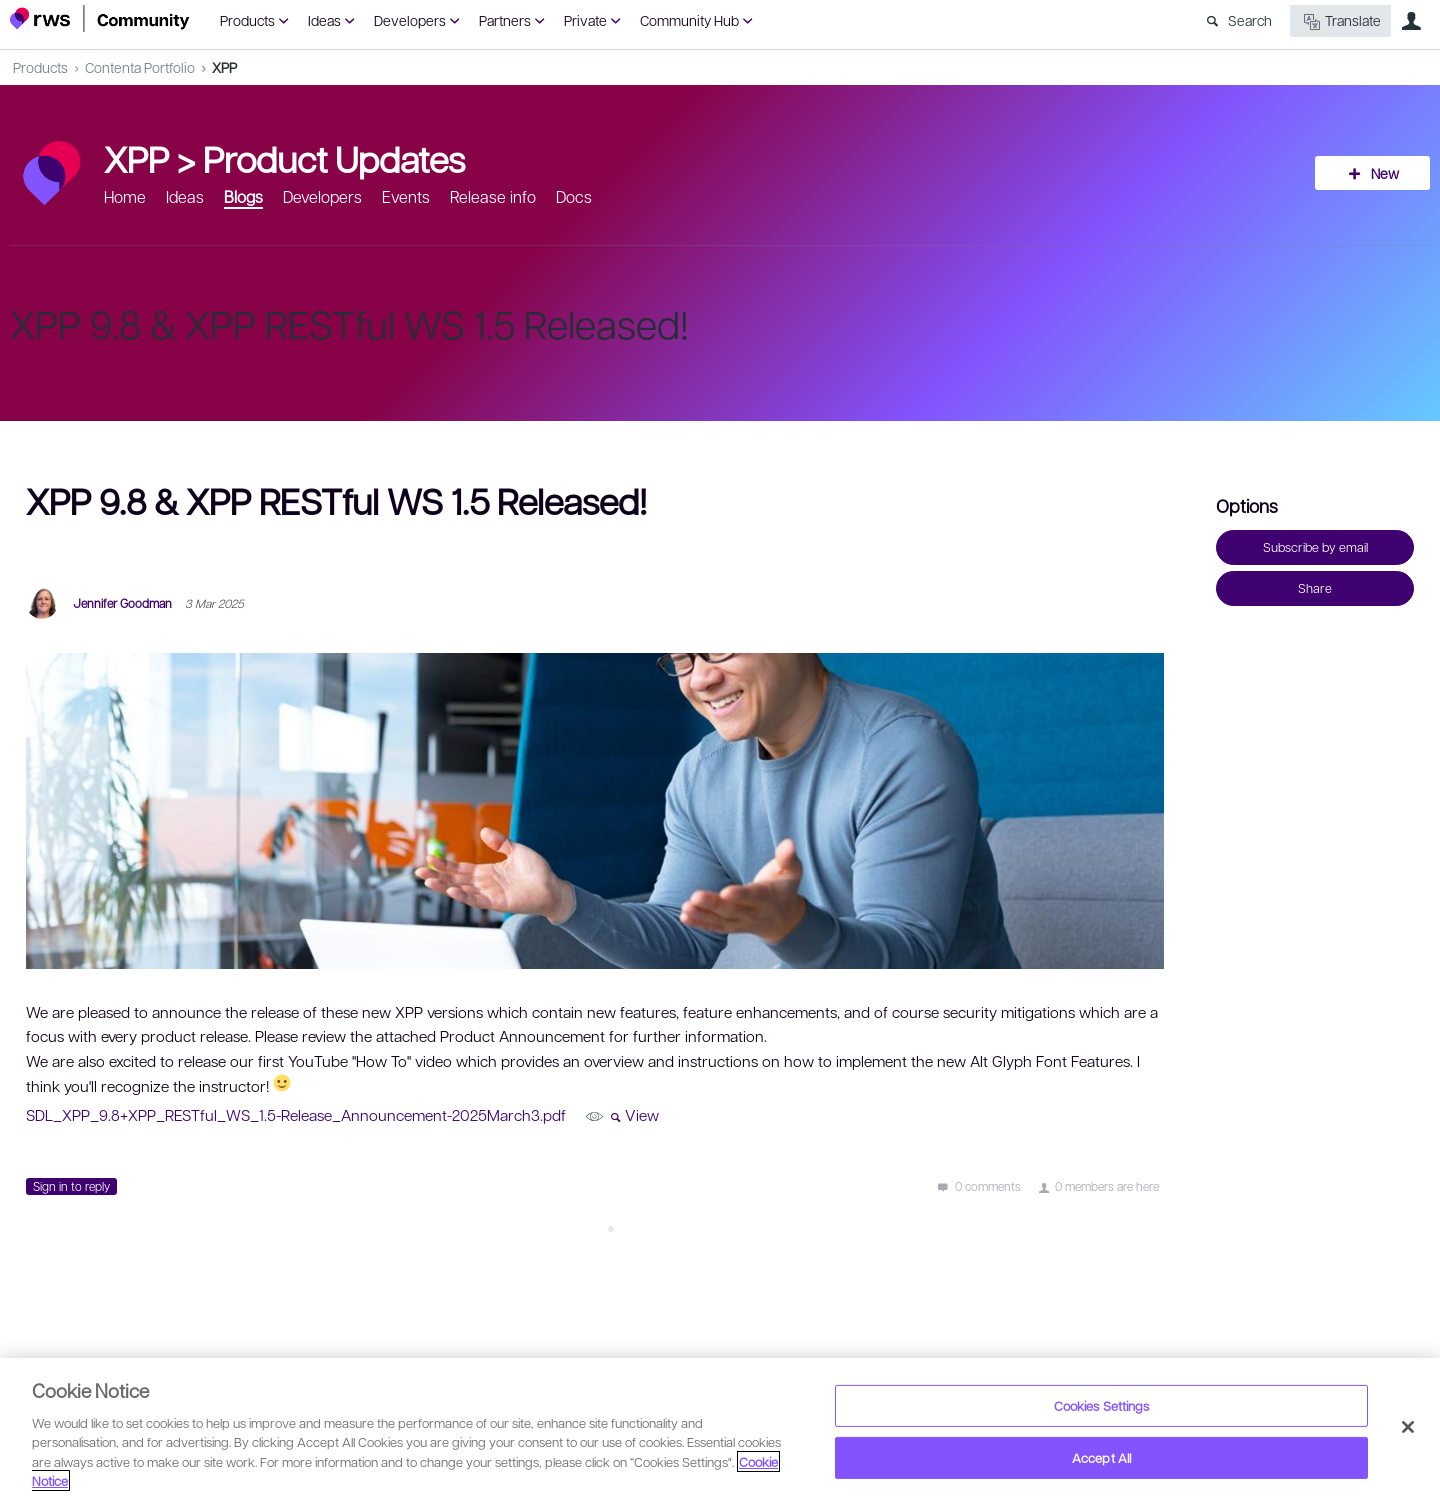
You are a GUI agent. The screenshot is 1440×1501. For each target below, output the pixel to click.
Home (125, 196)
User (1411, 21)
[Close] (1408, 1427)
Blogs (243, 196)
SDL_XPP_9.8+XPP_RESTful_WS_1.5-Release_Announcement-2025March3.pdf (296, 1115)
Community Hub (689, 20)
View (642, 1115)
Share (1315, 588)
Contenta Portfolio (140, 67)
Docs (574, 196)
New (1385, 173)
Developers (410, 20)
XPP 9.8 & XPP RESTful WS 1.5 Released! (349, 322)
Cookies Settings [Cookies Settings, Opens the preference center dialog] (1102, 1405)
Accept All (1101, 1457)
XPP (224, 67)
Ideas (324, 20)
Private (585, 20)
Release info (493, 196)
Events (406, 196)
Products (247, 20)
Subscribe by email (1315, 547)
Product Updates (334, 158)
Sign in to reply (71, 1186)
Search (1250, 20)
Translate (1340, 21)
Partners (505, 20)
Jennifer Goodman (122, 603)
